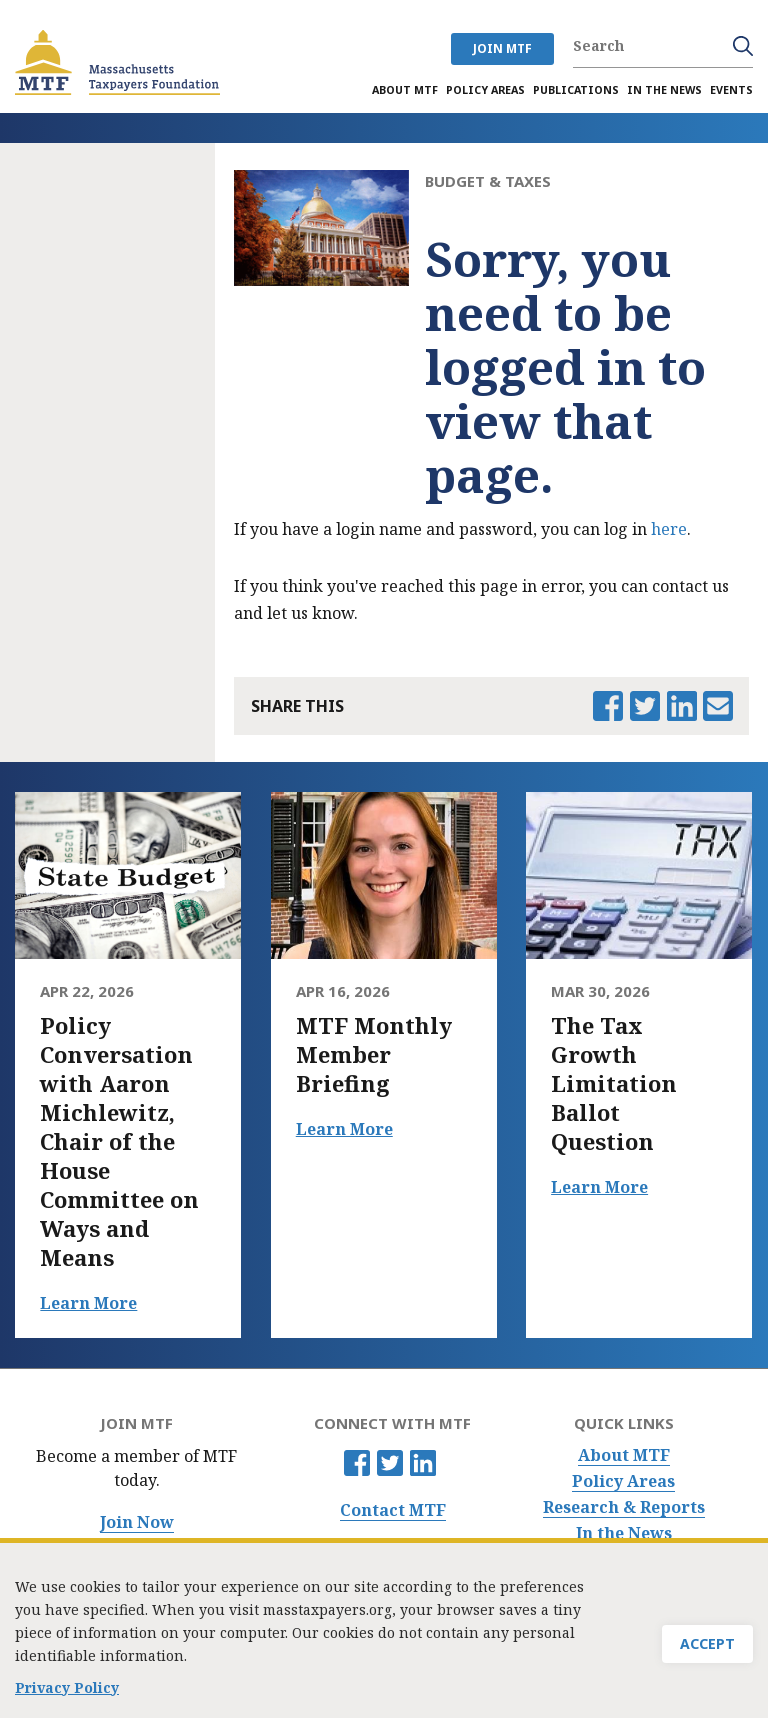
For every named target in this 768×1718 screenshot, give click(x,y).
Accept (707, 1644)
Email (718, 706)
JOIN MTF (502, 48)
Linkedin (423, 1463)
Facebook (357, 1463)
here (669, 529)
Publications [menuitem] (576, 90)
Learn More (88, 1303)
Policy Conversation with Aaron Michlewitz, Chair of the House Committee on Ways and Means (119, 1141)
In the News (624, 1533)
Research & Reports (624, 1507)
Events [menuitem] (731, 90)
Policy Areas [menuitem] (485, 90)
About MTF (624, 1455)
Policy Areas (623, 1481)
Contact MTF (393, 1510)
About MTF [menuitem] (405, 90)
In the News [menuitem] (664, 90)
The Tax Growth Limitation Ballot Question (614, 1083)
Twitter (390, 1463)
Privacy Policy (67, 1687)
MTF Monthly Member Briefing (374, 1054)
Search (743, 46)
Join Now (137, 1522)
